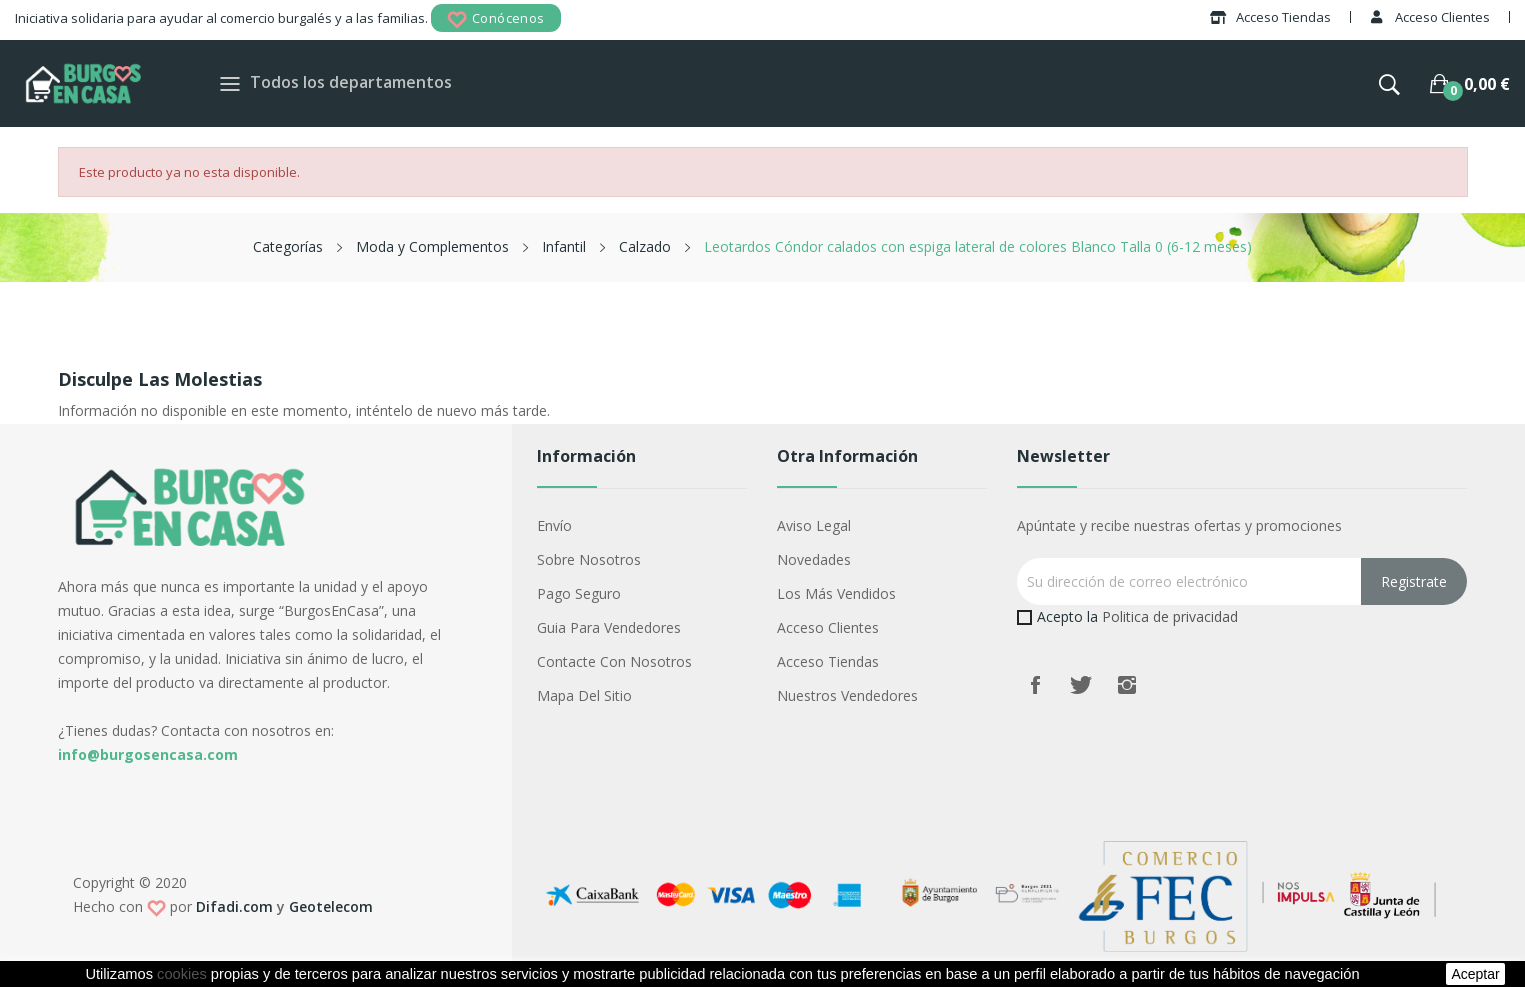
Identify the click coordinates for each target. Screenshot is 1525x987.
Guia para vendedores (609, 627)
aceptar (1475, 974)
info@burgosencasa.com (148, 754)
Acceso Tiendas (828, 661)
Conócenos (496, 19)
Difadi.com (234, 906)
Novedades (814, 559)
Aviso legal (814, 525)
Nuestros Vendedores (847, 695)
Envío (554, 525)
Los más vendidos (836, 593)
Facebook (1035, 685)
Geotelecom (331, 906)
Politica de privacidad (1170, 616)
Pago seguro (579, 593)
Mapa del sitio (584, 695)
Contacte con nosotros (614, 661)
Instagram (1127, 685)
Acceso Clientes (828, 627)
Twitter (1081, 685)
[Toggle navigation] (230, 83)
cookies (182, 974)
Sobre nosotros (589, 559)
